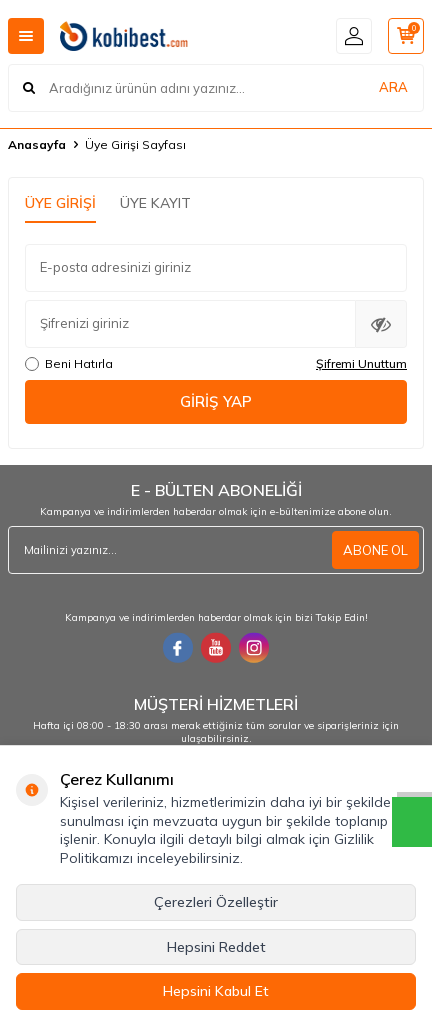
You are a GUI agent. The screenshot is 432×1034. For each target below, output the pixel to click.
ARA (393, 87)
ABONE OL (375, 550)
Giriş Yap (216, 401)
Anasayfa (37, 144)
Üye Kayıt (155, 203)
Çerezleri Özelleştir (216, 902)
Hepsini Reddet (216, 947)
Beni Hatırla (69, 363)
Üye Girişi (60, 203)
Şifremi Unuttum (361, 363)
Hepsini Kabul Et (216, 991)
